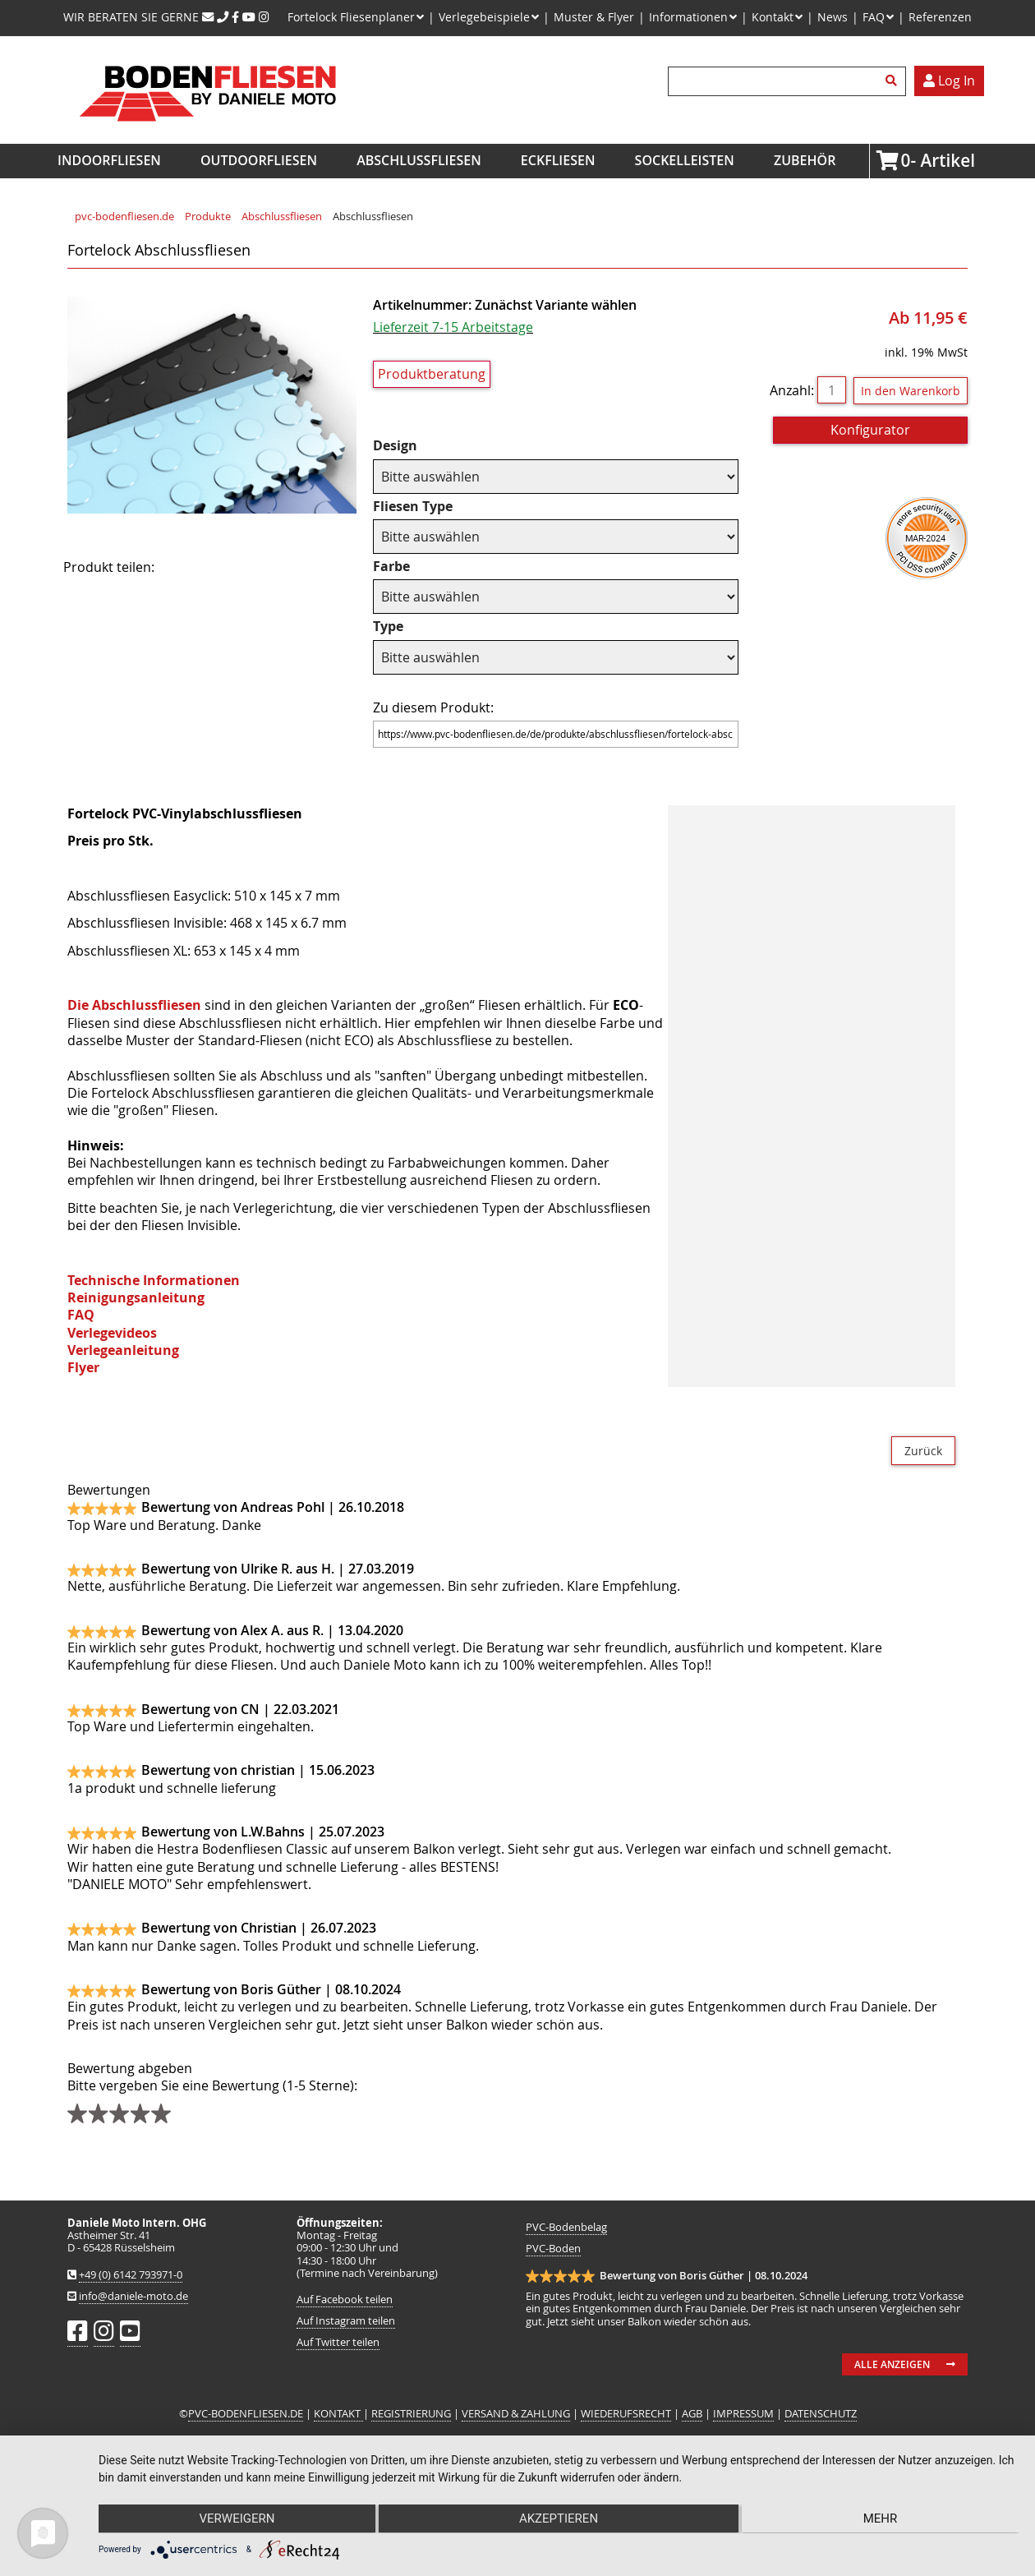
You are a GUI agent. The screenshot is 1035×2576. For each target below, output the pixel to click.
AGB (692, 2414)
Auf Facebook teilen (345, 2299)
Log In (949, 80)
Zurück (923, 1451)
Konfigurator (870, 430)
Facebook (191, 568)
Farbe (406, 566)
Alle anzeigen (892, 2364)
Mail (273, 568)
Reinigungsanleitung (136, 1297)
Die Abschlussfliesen (134, 1005)
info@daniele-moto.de (133, 2296)
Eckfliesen (558, 160)
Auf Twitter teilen (338, 2342)
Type (406, 626)
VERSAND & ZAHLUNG (516, 2414)
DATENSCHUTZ (820, 2414)
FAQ (80, 1315)
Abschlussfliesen (418, 160)
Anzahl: (792, 390)
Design (406, 445)
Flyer (83, 1367)
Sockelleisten (684, 160)
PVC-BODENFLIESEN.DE (245, 2414)
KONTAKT (338, 2414)
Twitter (232, 568)
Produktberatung (431, 374)
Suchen (893, 81)
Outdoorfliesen (258, 160)
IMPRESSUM (743, 2414)
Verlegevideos (112, 1333)
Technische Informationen (153, 1280)
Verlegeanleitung (123, 1350)
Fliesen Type (413, 506)
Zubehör (804, 160)
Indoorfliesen (109, 160)
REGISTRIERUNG (411, 2414)
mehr (881, 2519)
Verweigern (236, 2519)
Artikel (906, 160)
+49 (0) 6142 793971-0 (130, 2275)
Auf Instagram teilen (346, 2321)
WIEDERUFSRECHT (626, 2414)
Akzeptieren (558, 2519)
